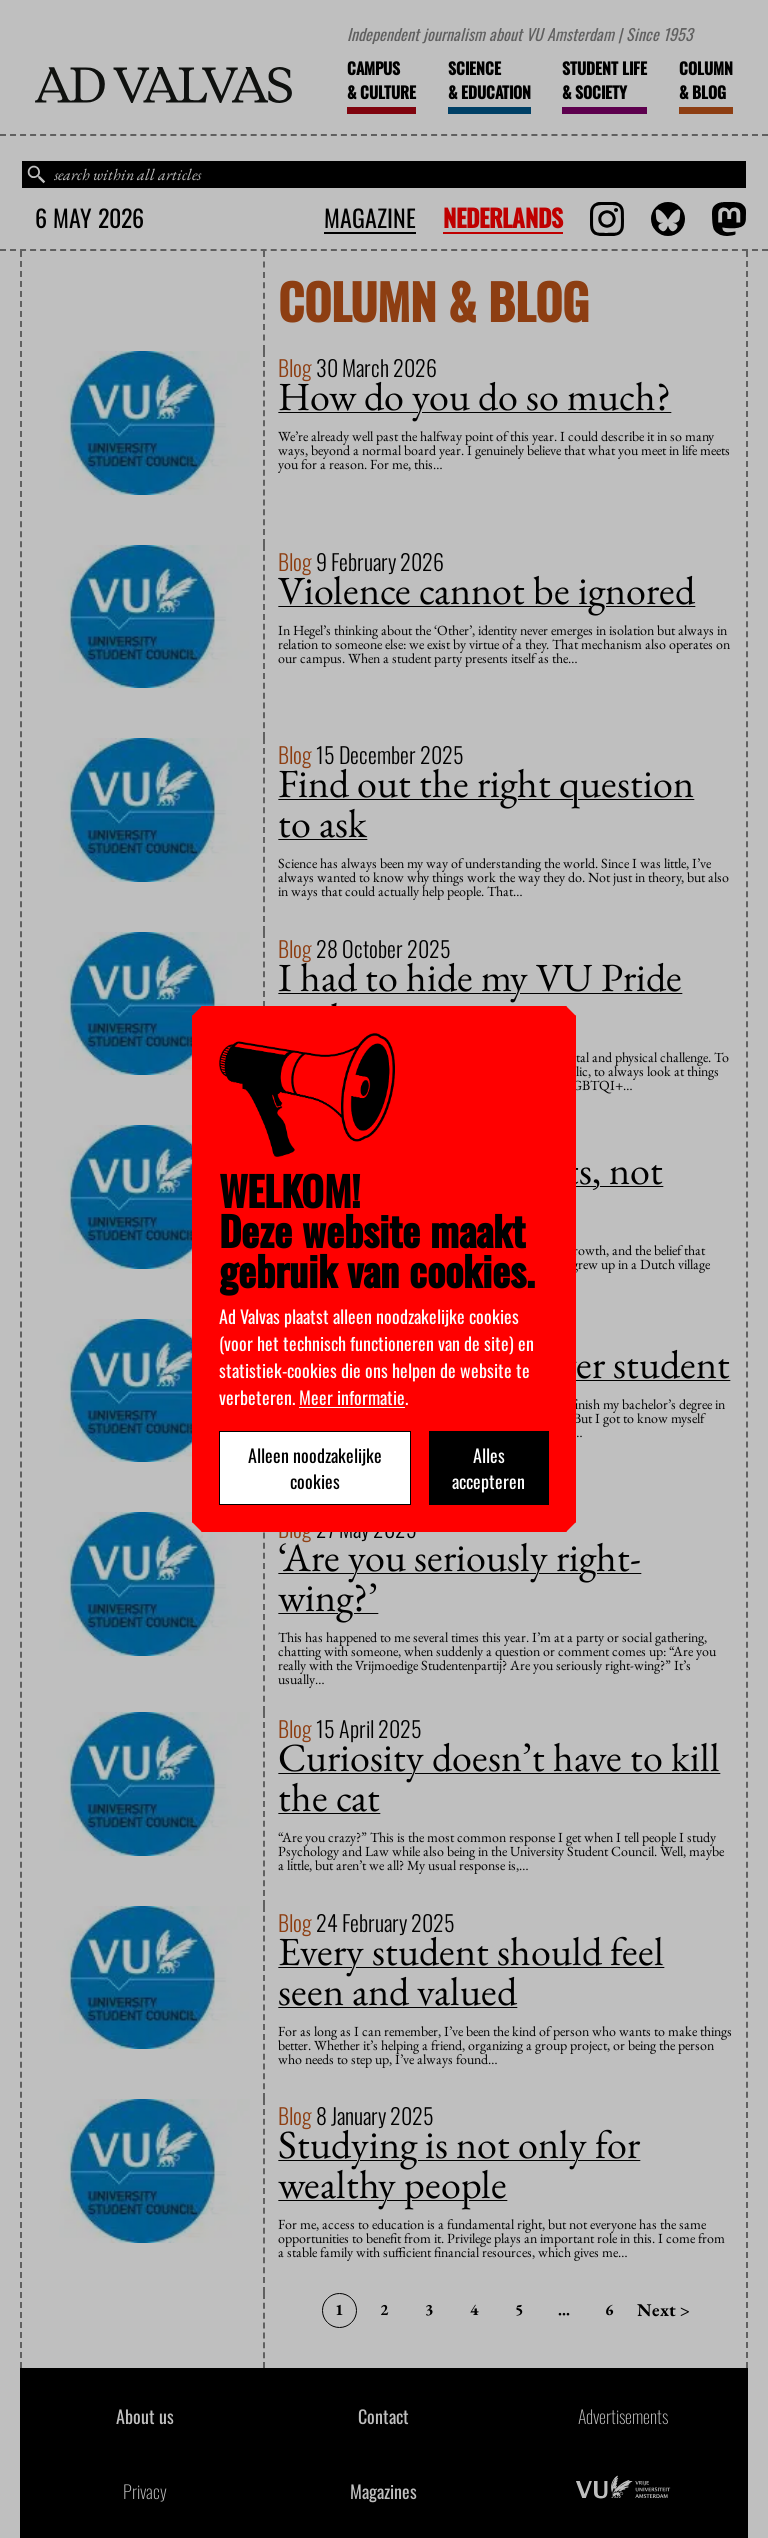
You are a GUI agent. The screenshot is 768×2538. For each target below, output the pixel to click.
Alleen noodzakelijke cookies (315, 1468)
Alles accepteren (488, 1468)
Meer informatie (352, 1397)
